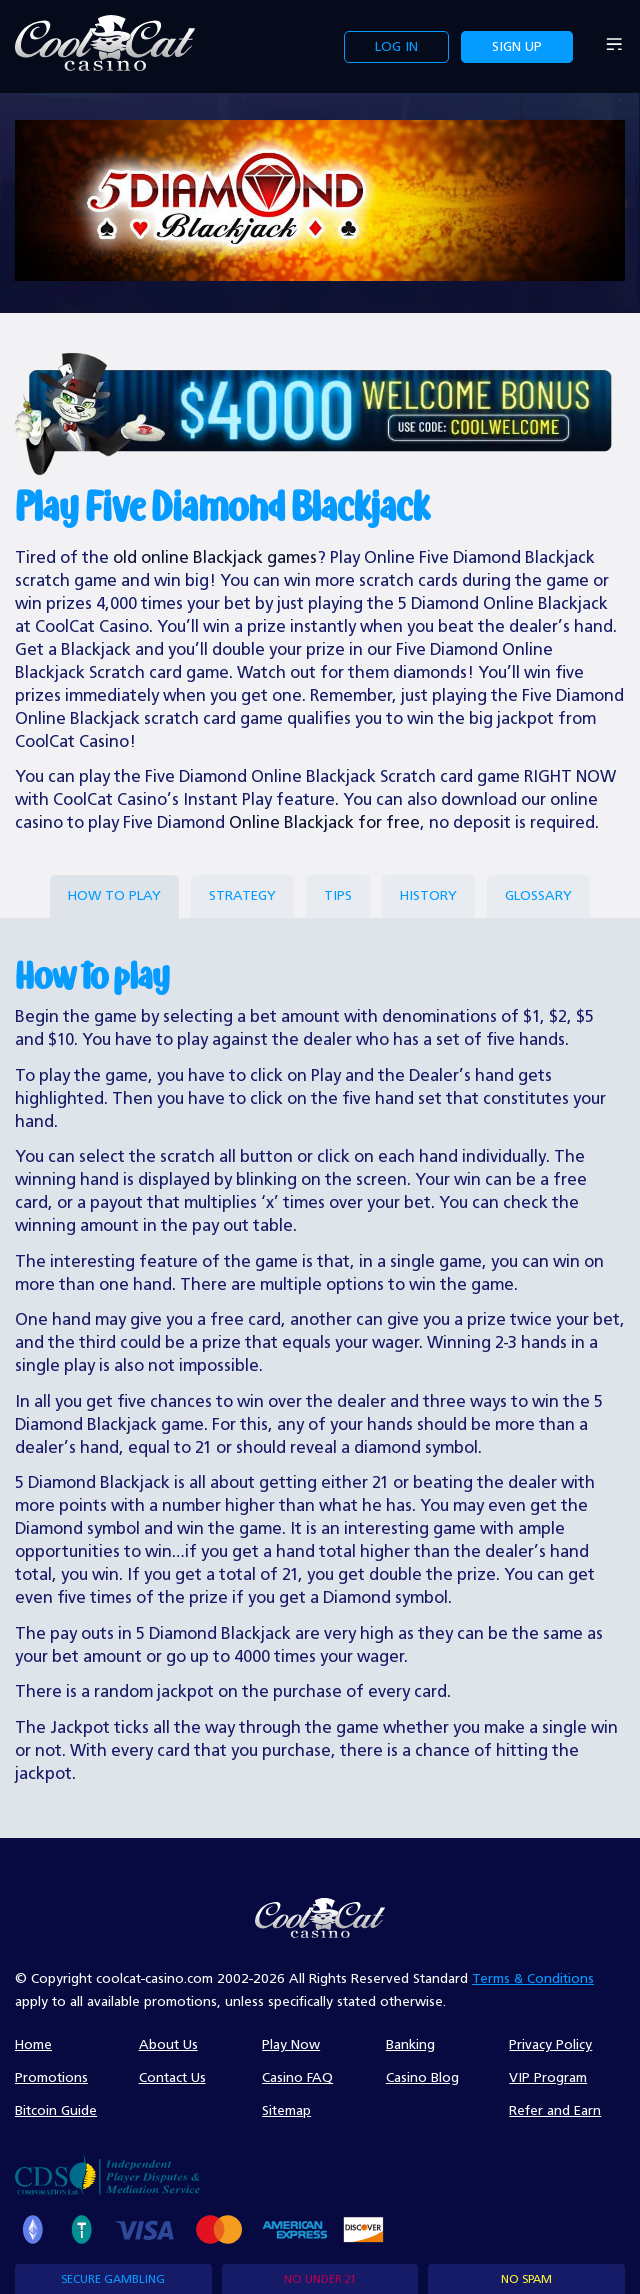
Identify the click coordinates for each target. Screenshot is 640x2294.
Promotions (51, 2078)
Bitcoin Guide (56, 2111)
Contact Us (172, 2078)
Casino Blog (422, 2078)
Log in (396, 47)
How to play (114, 896)
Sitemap (286, 2111)
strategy (242, 896)
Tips (338, 896)
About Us (168, 2045)
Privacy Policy (550, 2045)
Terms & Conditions (533, 1979)
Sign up (517, 47)
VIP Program (548, 2078)
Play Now (291, 2045)
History (428, 896)
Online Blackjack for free (324, 823)
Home (33, 2045)
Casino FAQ (297, 2078)
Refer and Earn (555, 2111)
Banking (410, 2045)
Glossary (538, 896)
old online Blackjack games (215, 558)
